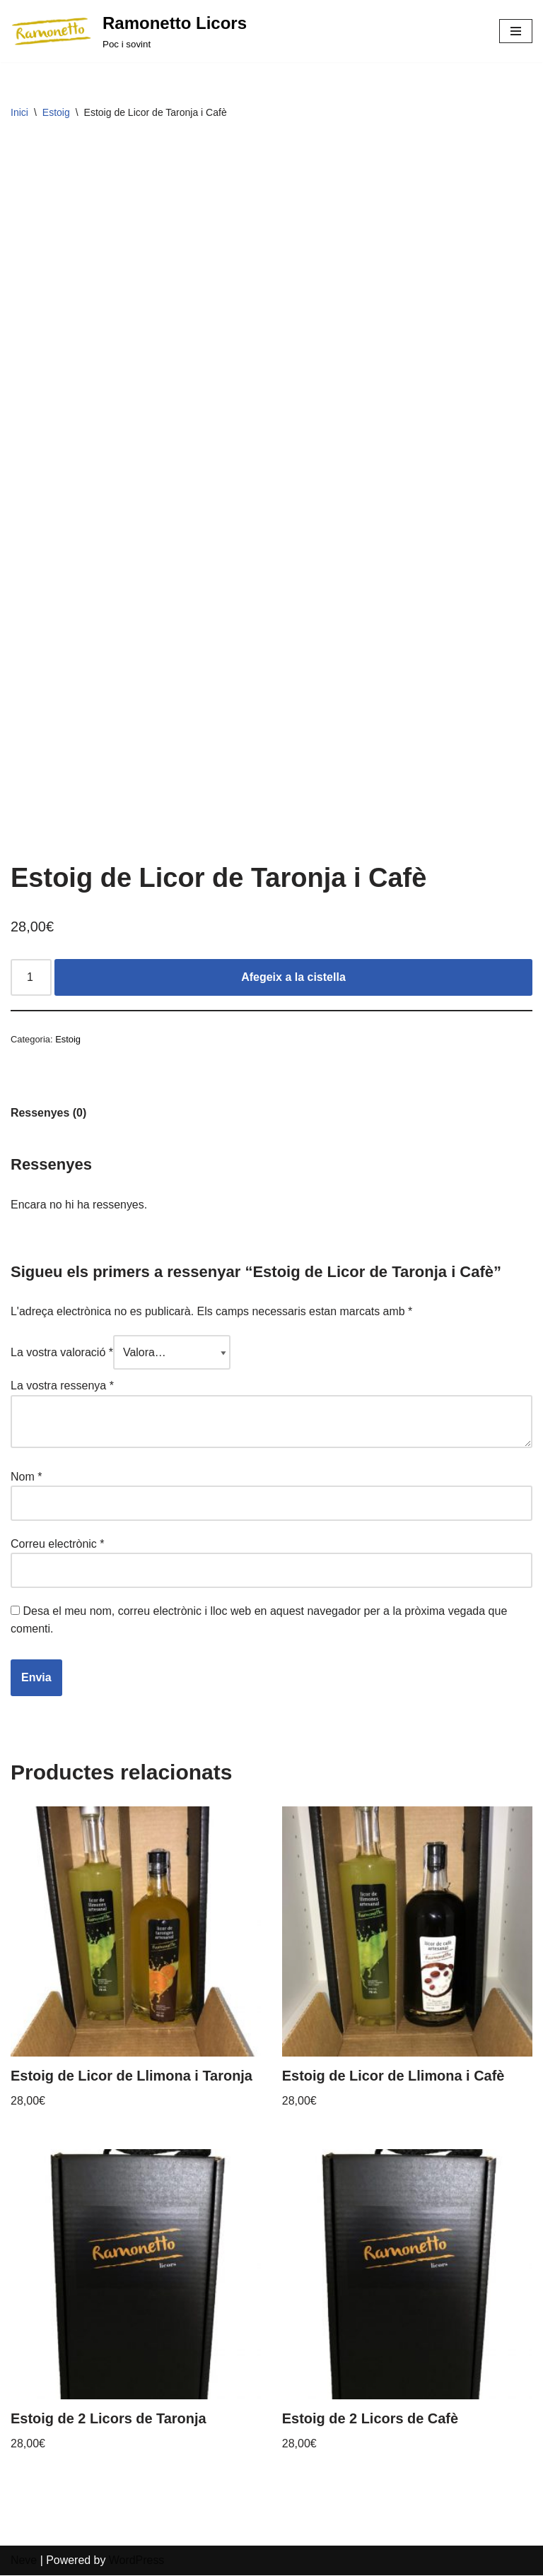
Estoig (56, 112)
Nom (26, 1477)
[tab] (49, 1113)
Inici (19, 112)
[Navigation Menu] (515, 31)
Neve (24, 2562)
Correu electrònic (58, 1545)
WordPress (137, 2562)
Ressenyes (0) (49, 1113)
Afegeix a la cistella (293, 978)
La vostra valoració (62, 1353)
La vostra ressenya (62, 1386)
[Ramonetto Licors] (129, 31)
